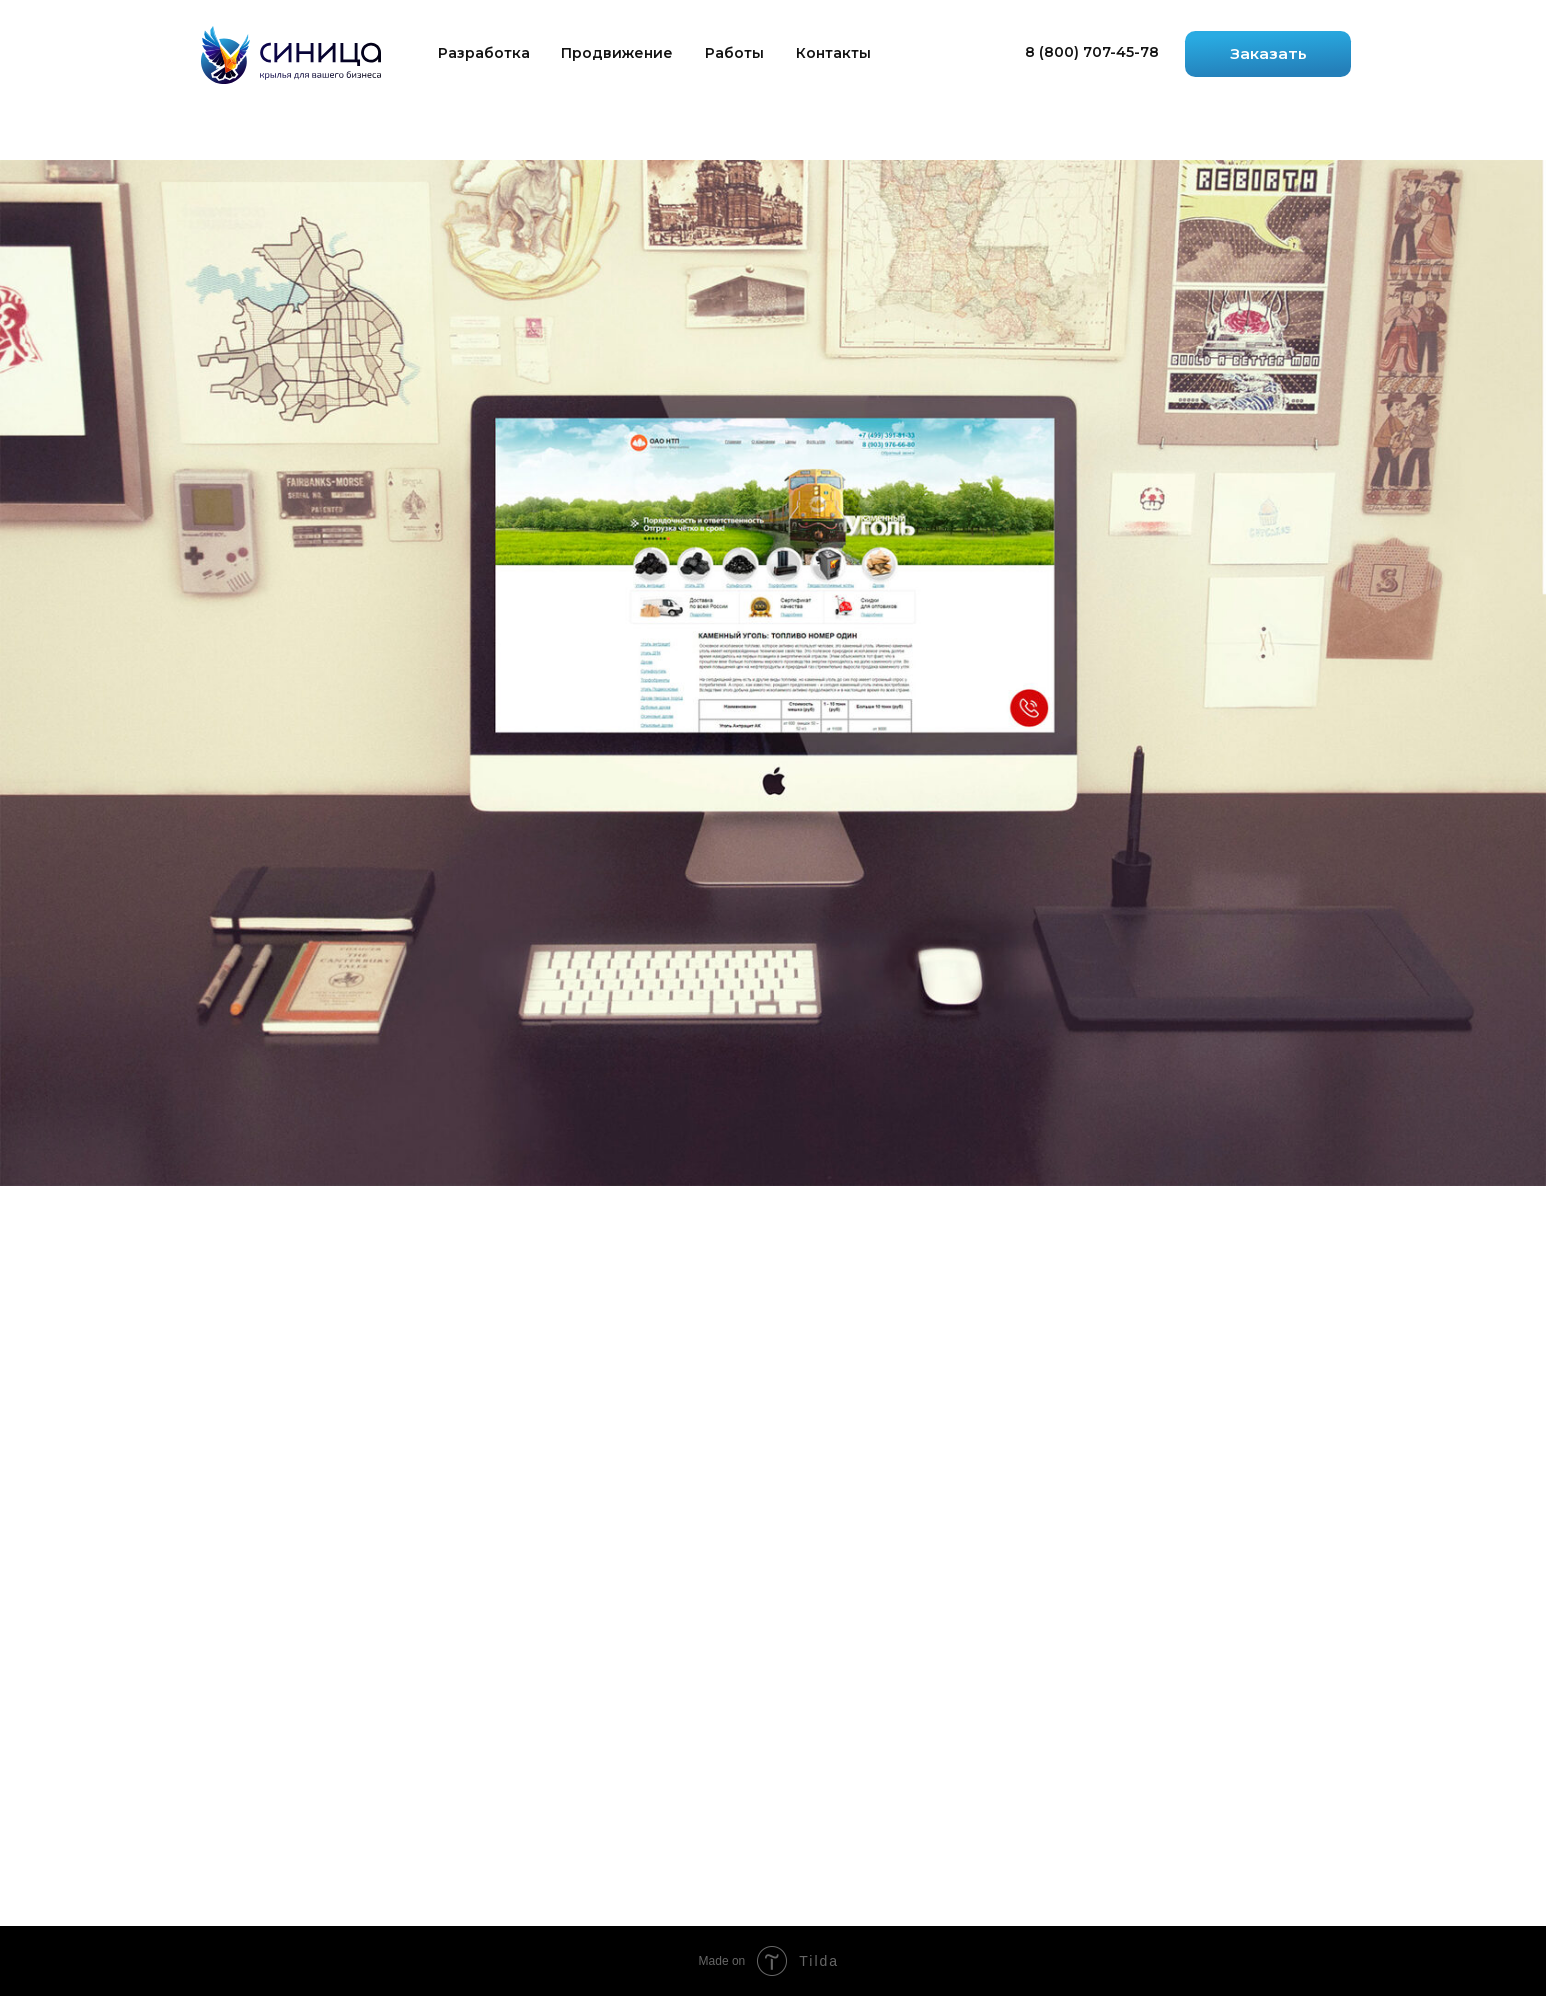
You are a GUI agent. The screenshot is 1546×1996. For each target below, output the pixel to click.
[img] (291, 55)
